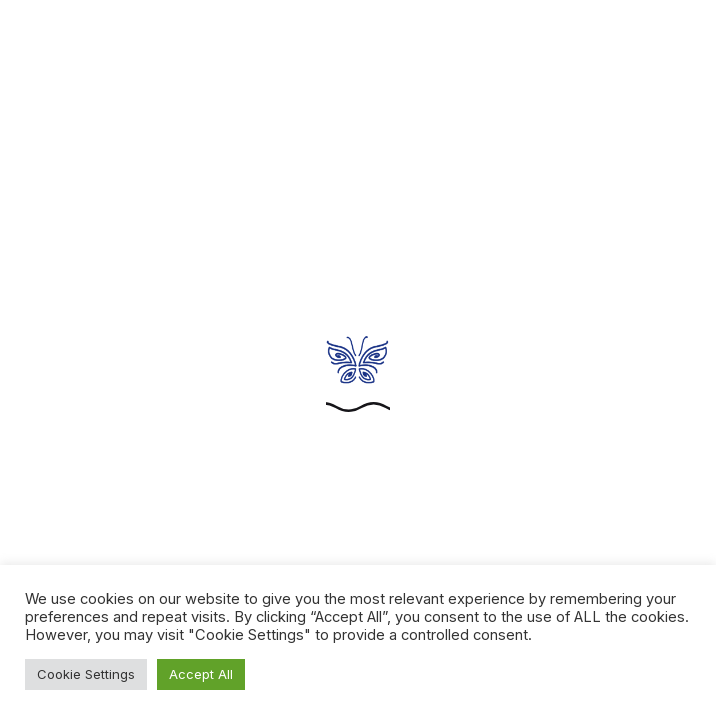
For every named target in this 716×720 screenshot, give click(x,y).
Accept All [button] (201, 674)
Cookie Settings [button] (86, 674)
